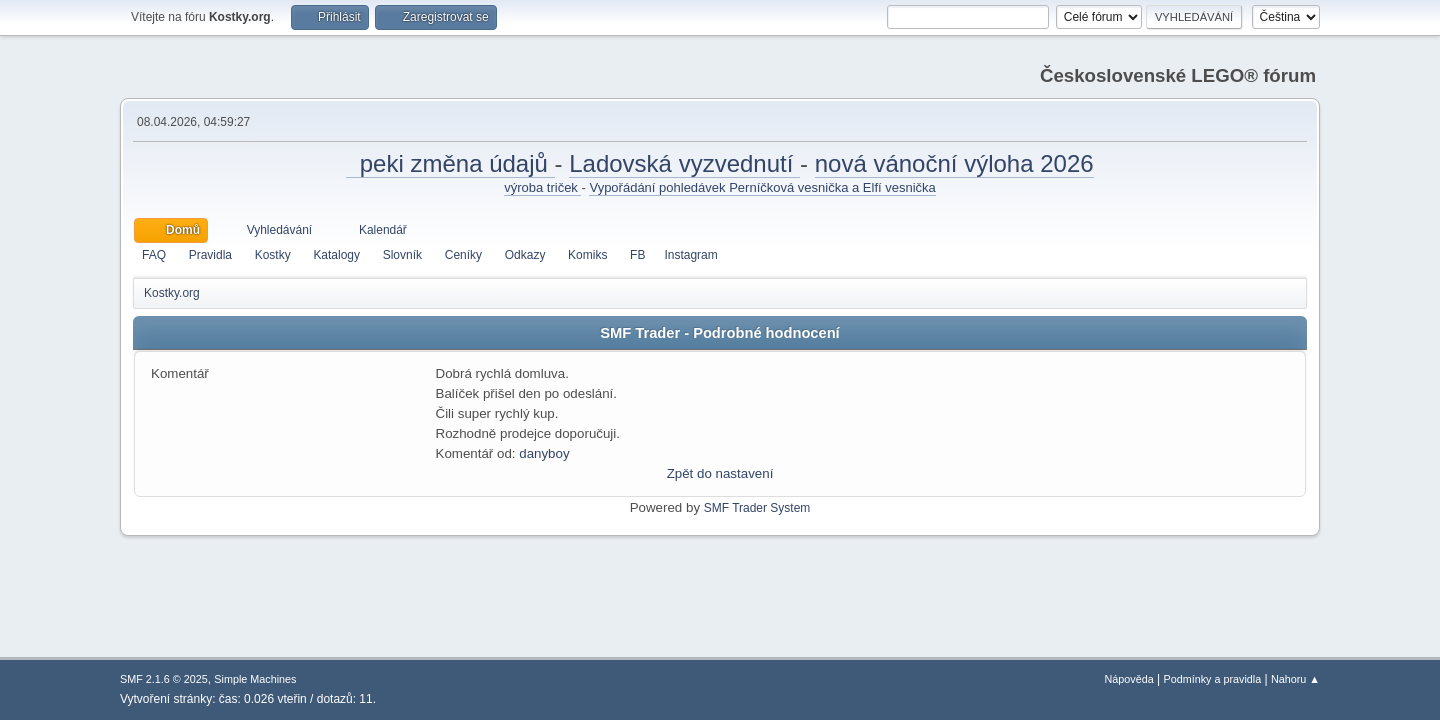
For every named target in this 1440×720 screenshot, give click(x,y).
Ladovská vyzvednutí (684, 163)
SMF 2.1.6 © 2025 (164, 679)
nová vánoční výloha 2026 (954, 163)
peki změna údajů (450, 163)
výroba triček (542, 187)
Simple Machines (255, 679)
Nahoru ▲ (1295, 679)
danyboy (544, 453)
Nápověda (1129, 679)
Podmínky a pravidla (1213, 679)
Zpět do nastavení (720, 473)
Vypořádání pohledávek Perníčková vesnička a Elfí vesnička (762, 187)
